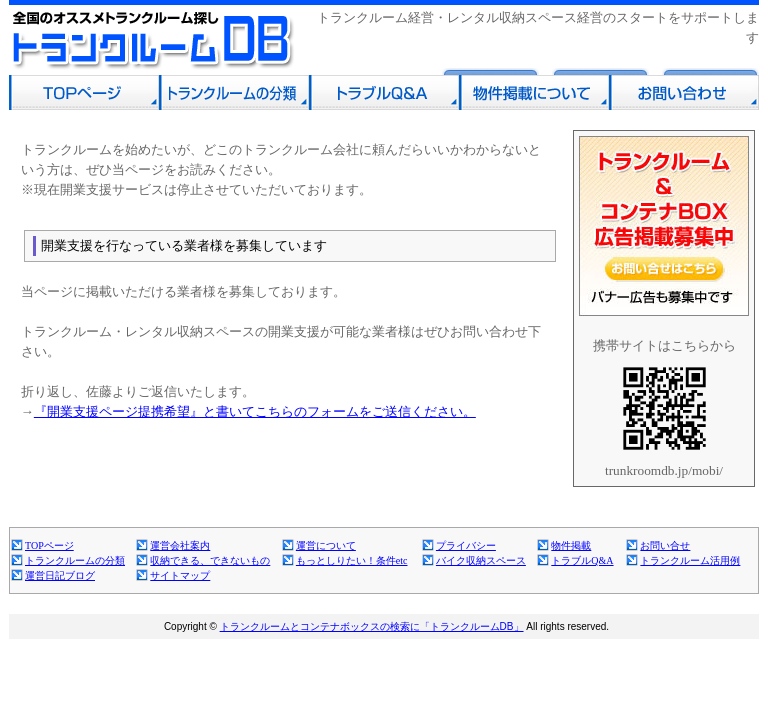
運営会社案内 (180, 545)
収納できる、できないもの (210, 560)
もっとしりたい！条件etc (352, 560)
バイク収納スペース (481, 560)
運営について (326, 545)
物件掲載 (571, 545)
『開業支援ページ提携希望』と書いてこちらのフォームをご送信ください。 (255, 411)
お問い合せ (665, 545)
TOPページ (49, 545)
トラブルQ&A (582, 560)
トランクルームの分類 (75, 560)
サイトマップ (180, 575)
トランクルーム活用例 (690, 560)
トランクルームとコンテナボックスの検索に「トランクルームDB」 (372, 626)
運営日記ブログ (60, 575)
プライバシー (466, 545)
